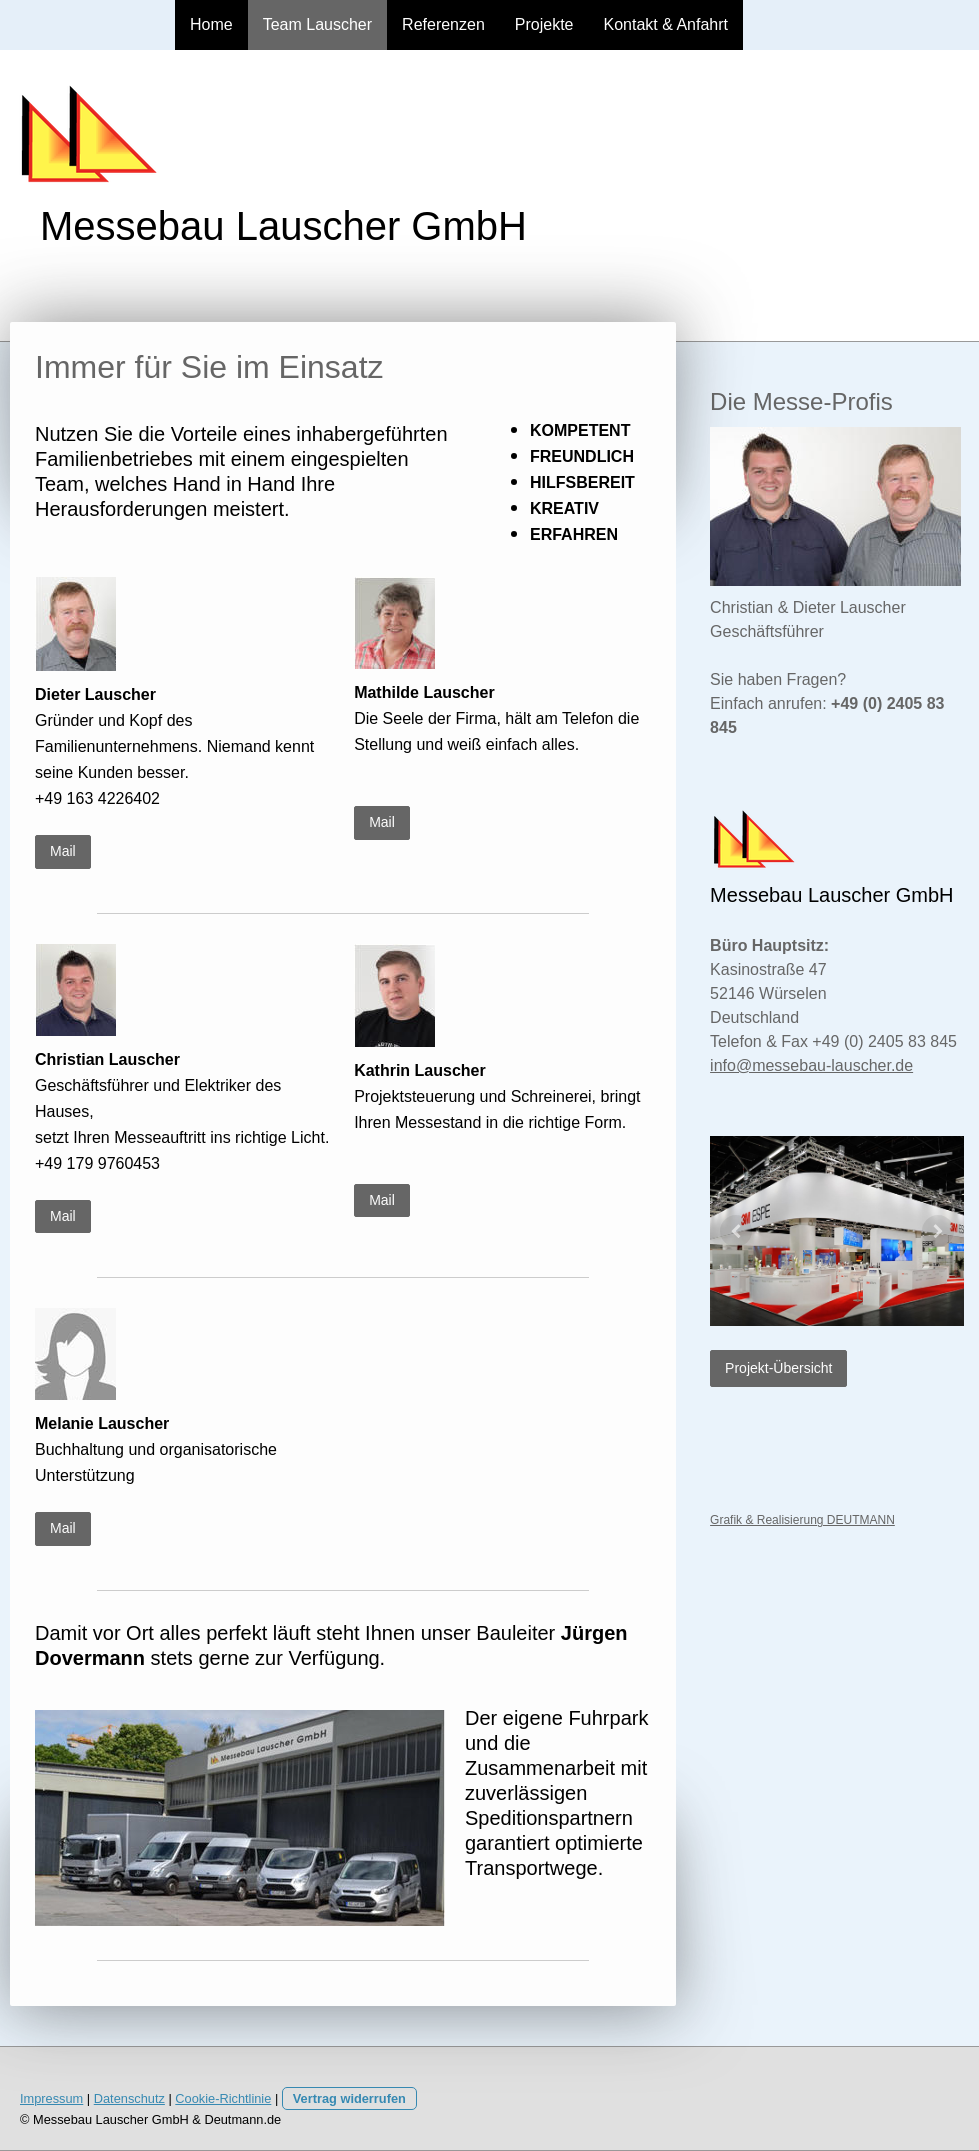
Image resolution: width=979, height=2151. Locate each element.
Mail (63, 851)
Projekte (544, 24)
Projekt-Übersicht (778, 1368)
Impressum (51, 2098)
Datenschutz (129, 2098)
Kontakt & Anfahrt (666, 24)
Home (211, 24)
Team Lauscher (317, 24)
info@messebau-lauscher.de (811, 1065)
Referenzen (443, 24)
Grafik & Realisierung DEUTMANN (802, 1520)
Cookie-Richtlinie (223, 2098)
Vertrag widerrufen (349, 2098)
